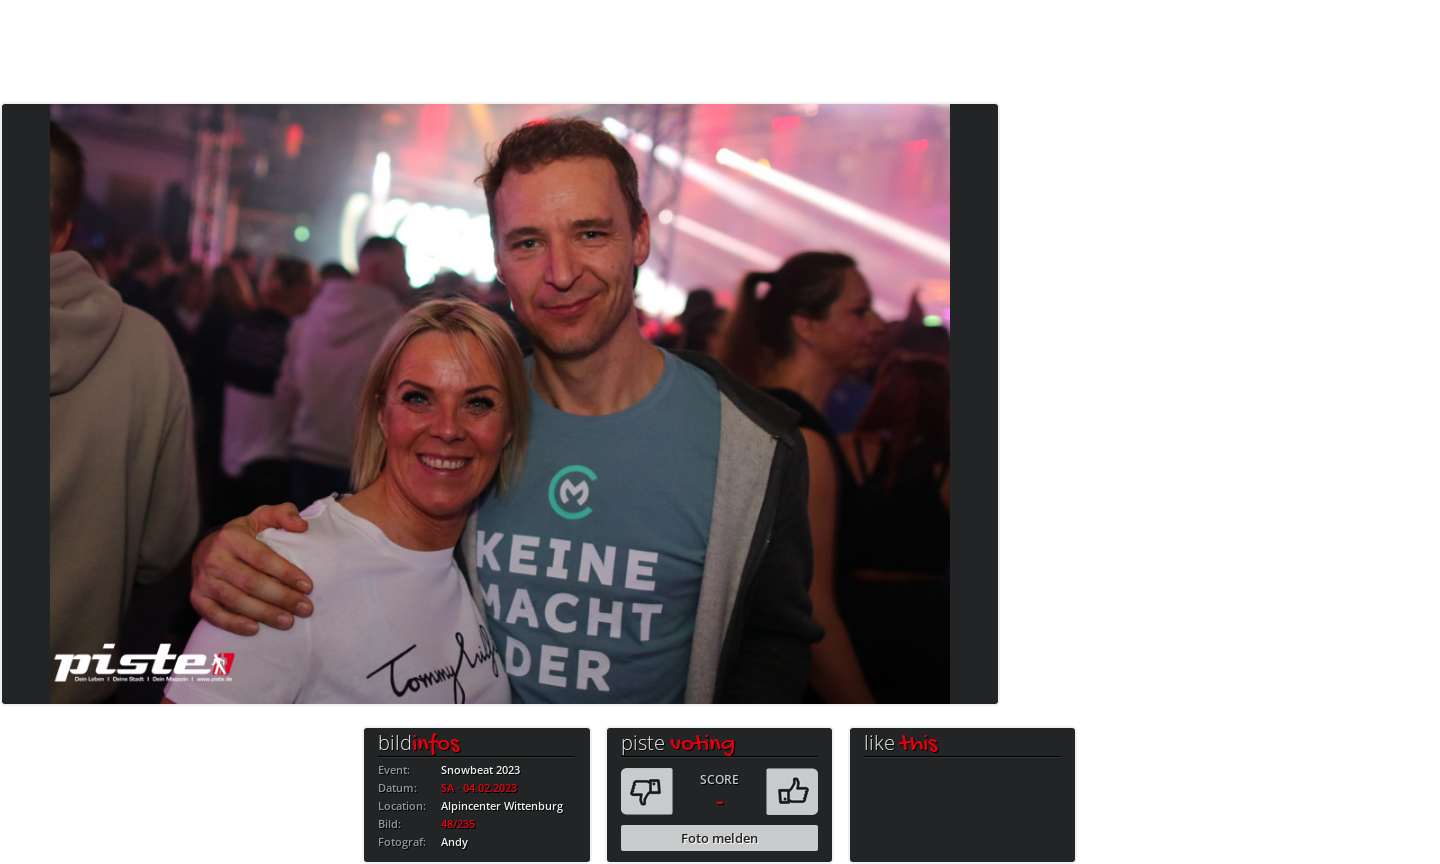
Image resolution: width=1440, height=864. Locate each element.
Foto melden (719, 838)
